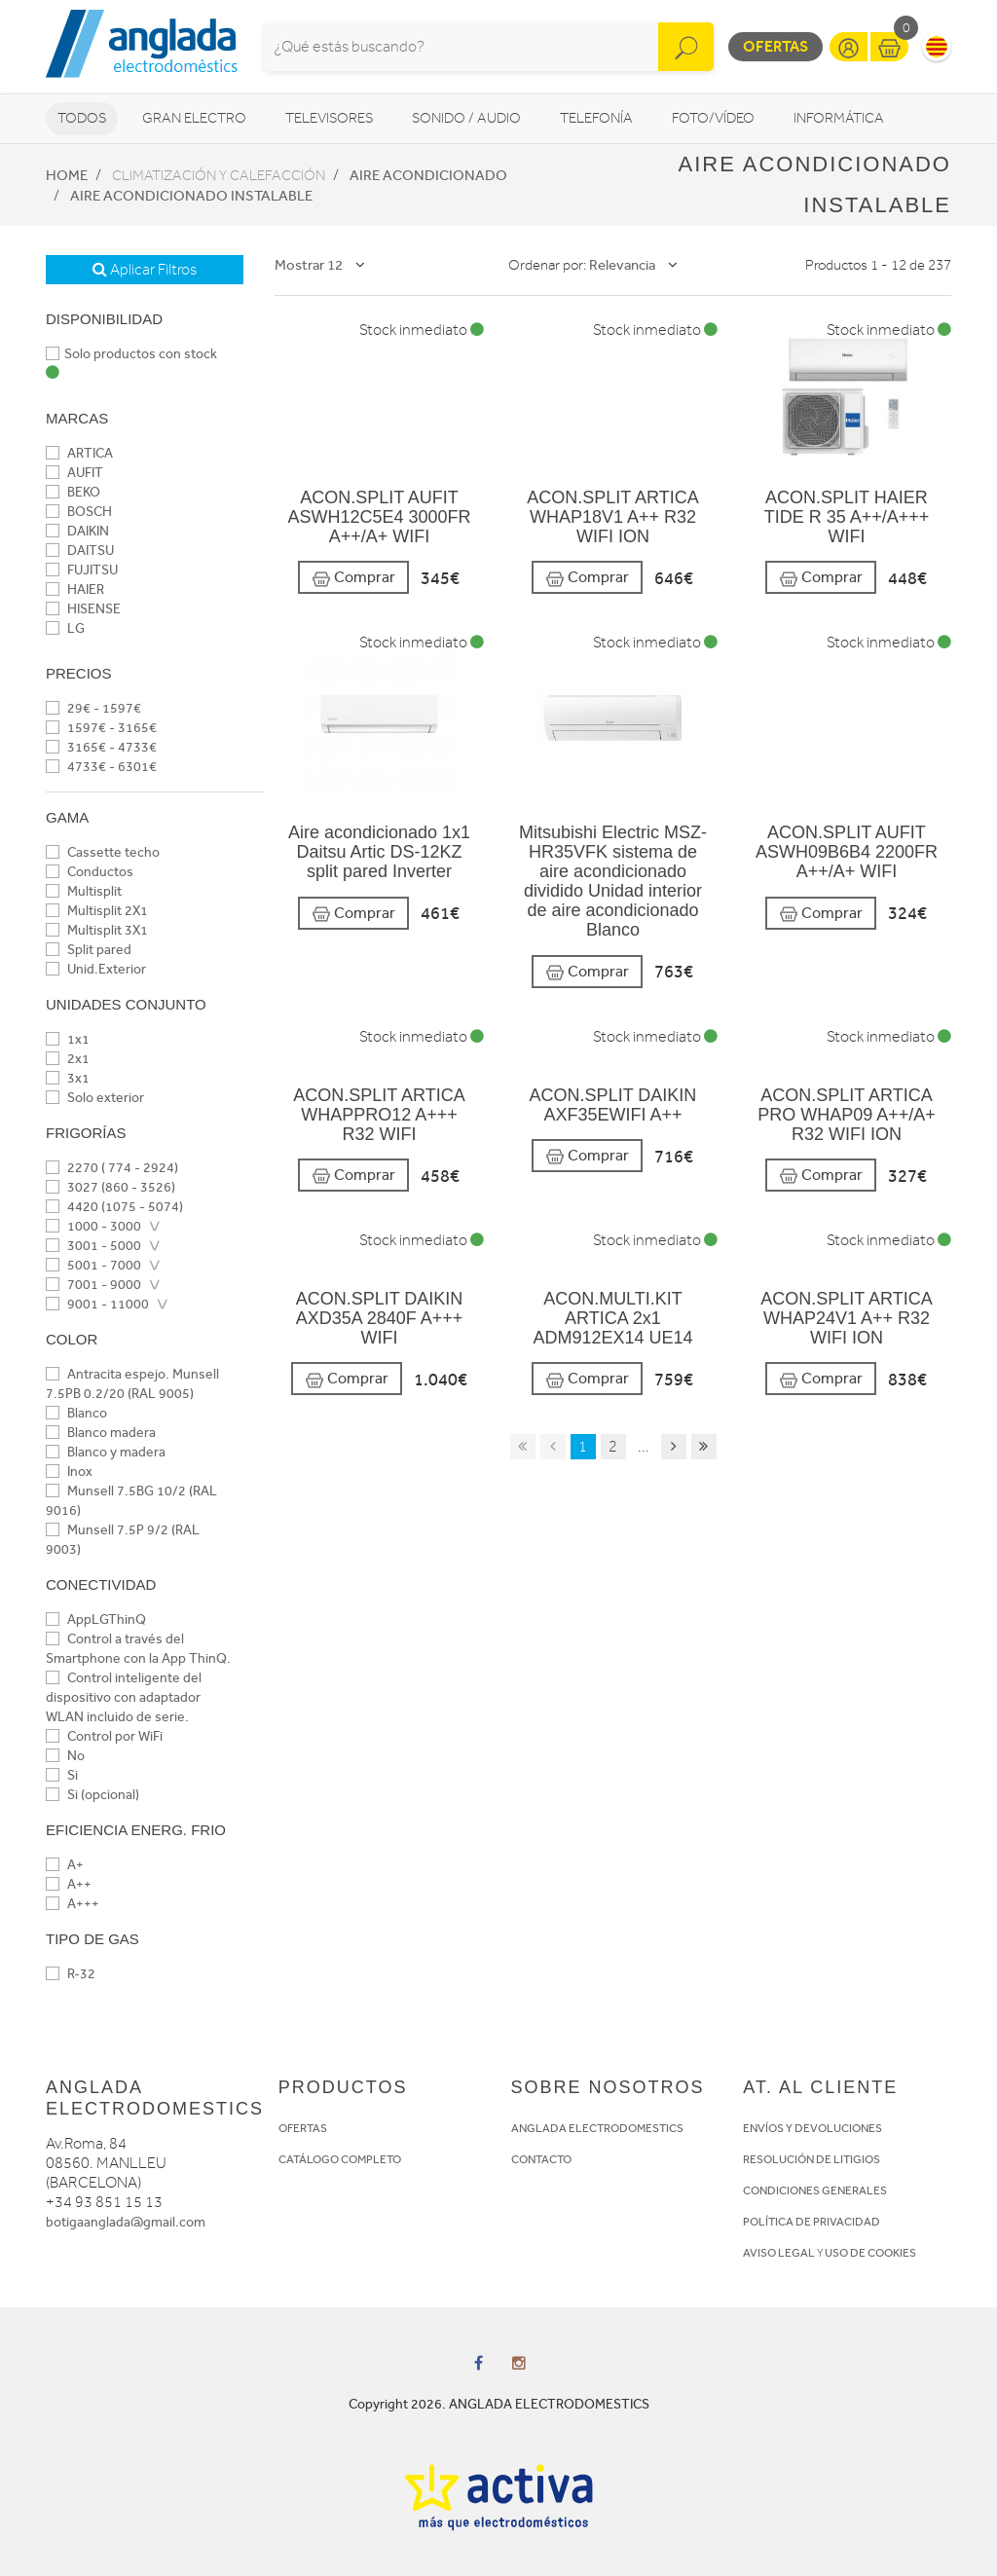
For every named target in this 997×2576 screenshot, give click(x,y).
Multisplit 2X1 (97, 910)
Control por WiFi (104, 1736)
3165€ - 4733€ (101, 747)
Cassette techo (103, 852)
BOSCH (79, 511)
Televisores (329, 118)
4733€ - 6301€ (101, 766)
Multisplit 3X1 (97, 930)
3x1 (68, 1078)
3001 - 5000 (93, 1245)
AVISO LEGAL (779, 2253)
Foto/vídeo (713, 118)
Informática (839, 118)
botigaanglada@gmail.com (125, 2222)
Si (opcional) (92, 1794)
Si (62, 1775)
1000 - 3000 (93, 1226)
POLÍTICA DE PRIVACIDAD (811, 2221)
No (65, 1756)
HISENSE (83, 609)
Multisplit (84, 891)
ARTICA (79, 453)
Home (67, 175)
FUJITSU (82, 570)
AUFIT (74, 472)
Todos (81, 118)
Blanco (76, 1413)
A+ (65, 1865)
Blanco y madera (106, 1452)
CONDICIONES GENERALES (815, 2190)
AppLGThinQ (96, 1619)
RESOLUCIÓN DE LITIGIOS (811, 2159)
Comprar (353, 578)
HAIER (75, 589)
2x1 (68, 1058)
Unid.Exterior (96, 969)
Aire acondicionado (428, 175)
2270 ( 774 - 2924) (112, 1167)
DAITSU (80, 550)
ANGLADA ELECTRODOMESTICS (597, 2128)
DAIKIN (77, 531)
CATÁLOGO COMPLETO (339, 2159)
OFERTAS (302, 2128)
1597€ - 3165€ (101, 727)
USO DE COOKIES (870, 2253)
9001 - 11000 (97, 1304)
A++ (69, 1884)
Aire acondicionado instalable (191, 195)
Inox (69, 1471)
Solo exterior (95, 1097)
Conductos (89, 872)
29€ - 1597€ (93, 708)
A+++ (72, 1903)
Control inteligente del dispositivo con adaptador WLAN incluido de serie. (124, 1697)
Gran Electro (194, 118)
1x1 (68, 1039)
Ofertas (775, 46)
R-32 (70, 1974)
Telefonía (596, 118)
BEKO (73, 492)
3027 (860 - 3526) (110, 1187)
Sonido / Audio (466, 118)
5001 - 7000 (93, 1265)
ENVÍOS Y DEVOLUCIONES (812, 2128)
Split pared (88, 949)
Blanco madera (101, 1432)
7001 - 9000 (93, 1284)
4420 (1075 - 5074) (114, 1206)
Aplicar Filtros (144, 269)
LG (65, 628)
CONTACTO (541, 2159)
